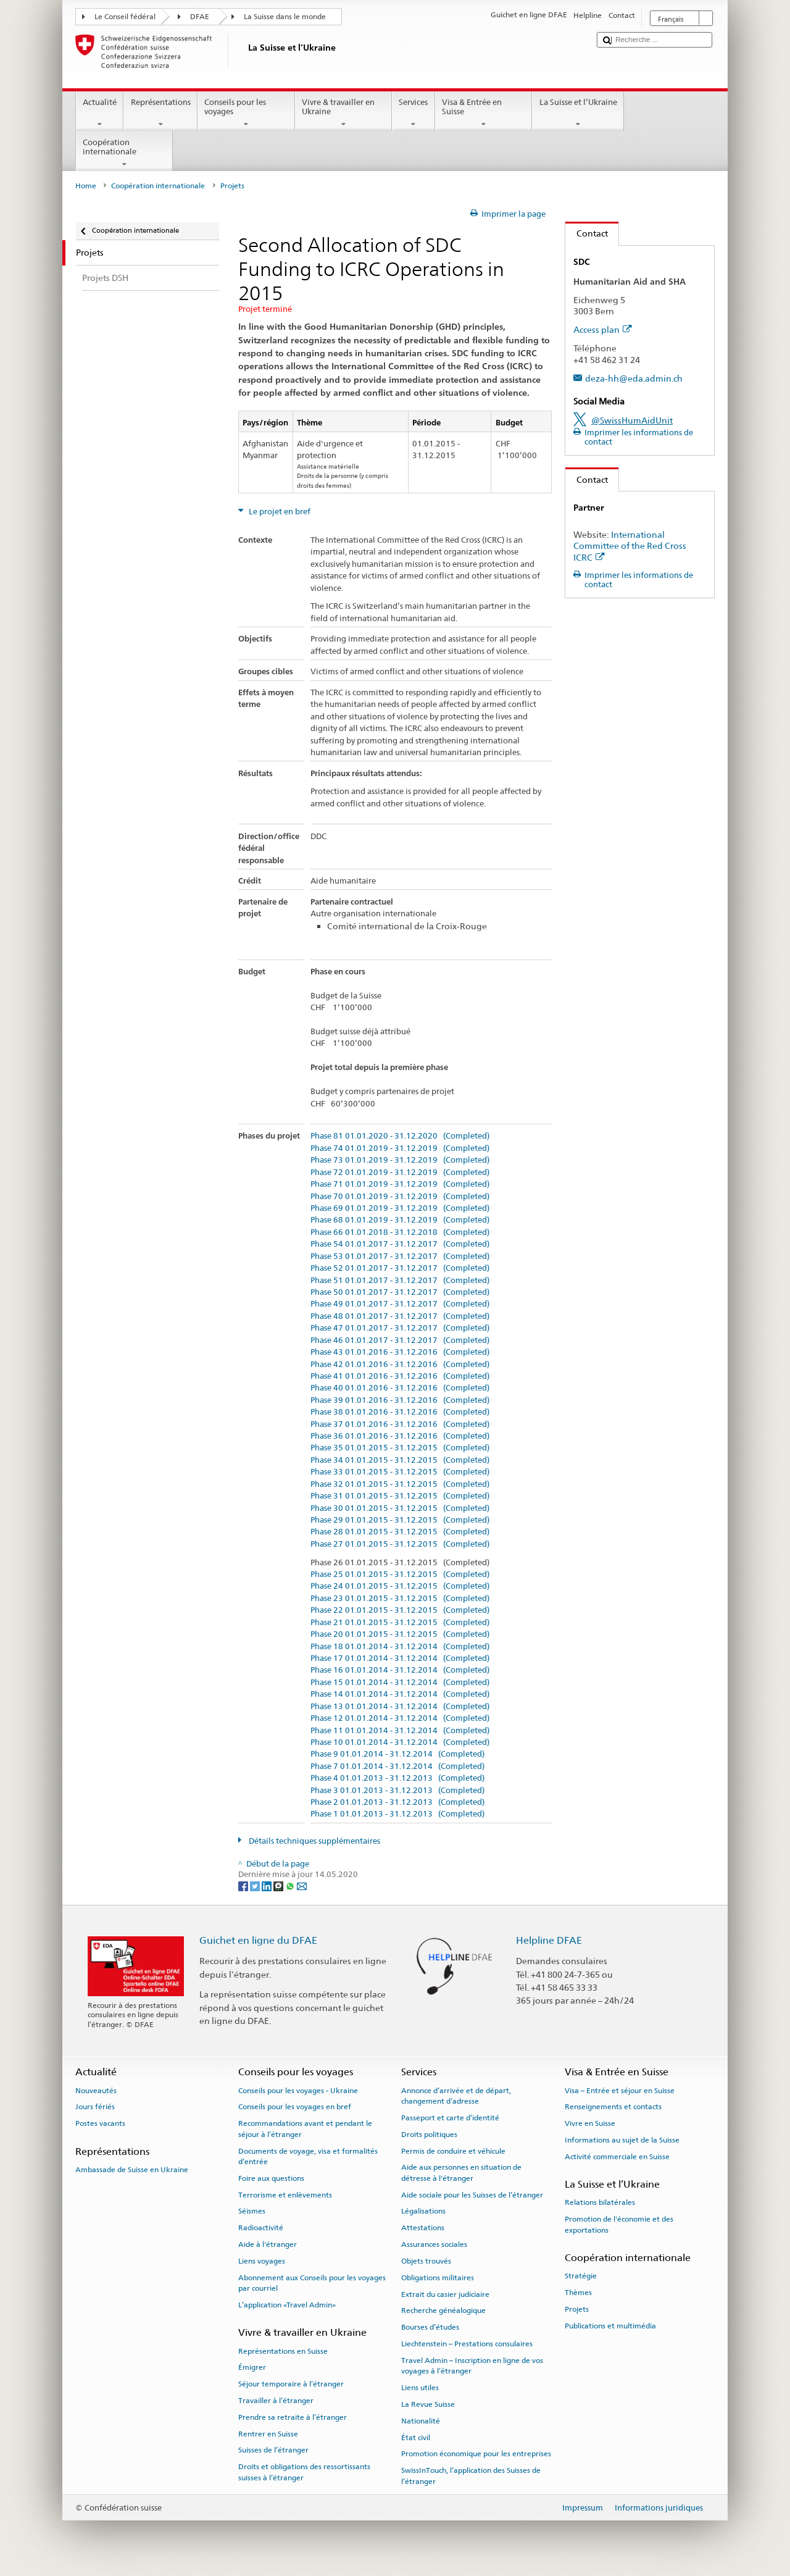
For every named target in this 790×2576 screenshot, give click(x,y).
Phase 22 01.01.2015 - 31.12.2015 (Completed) (399, 1610)
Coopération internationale (125, 153)
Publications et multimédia (610, 2326)
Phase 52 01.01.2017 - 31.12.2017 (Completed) (399, 1268)
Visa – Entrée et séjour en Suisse (620, 2090)
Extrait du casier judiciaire (445, 2294)
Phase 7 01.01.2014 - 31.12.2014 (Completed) (397, 1766)
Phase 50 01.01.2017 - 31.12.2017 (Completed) (399, 1292)
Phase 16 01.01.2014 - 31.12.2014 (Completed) (399, 1670)
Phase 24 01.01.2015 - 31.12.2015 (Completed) (399, 1586)
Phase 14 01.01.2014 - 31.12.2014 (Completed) (399, 1694)
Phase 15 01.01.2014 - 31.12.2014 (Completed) (399, 1682)
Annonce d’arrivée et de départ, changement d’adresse (456, 2095)
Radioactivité (260, 2227)
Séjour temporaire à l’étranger (291, 2384)
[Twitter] (256, 1886)
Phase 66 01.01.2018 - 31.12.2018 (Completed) (399, 1232)
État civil (415, 2437)
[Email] (302, 1886)
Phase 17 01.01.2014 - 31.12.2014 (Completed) (399, 1658)
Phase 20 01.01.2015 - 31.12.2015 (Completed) (399, 1634)
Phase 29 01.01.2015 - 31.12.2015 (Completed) (399, 1520)
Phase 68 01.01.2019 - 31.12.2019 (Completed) (399, 1220)
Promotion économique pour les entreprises (476, 2453)
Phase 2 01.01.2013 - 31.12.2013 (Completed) (397, 1802)
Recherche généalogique (443, 2310)
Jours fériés (95, 2106)
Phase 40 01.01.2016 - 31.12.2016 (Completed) (399, 1388)
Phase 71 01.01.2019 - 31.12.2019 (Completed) (399, 1184)
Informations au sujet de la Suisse (622, 2140)
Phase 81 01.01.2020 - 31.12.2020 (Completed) (399, 1136)
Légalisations (423, 2211)
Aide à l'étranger (267, 2244)
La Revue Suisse (428, 2404)
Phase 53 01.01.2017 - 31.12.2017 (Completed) (399, 1256)
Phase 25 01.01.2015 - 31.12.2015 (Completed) (399, 1574)
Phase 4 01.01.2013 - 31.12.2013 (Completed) (397, 1778)
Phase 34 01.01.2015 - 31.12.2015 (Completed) (399, 1460)
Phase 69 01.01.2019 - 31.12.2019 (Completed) (399, 1208)
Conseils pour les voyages (246, 113)
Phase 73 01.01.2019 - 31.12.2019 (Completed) (399, 1160)
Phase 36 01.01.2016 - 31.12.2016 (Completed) (399, 1436)
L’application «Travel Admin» (287, 2305)
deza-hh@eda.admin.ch (634, 378)
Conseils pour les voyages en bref (294, 2106)
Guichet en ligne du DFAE (258, 1940)
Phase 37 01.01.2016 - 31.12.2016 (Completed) (399, 1424)
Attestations (422, 2227)
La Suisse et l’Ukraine (578, 113)
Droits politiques (429, 2134)
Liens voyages (261, 2261)
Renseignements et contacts (613, 2106)
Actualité (100, 113)
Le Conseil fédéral (125, 16)
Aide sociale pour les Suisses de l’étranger (472, 2194)
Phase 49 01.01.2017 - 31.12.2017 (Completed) (399, 1304)
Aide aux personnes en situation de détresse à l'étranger (461, 2172)
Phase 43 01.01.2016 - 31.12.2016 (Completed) (399, 1352)
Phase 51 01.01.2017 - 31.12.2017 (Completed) (399, 1280)
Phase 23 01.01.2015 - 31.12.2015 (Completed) (399, 1598)
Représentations (160, 113)
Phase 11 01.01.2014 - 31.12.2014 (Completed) (399, 1730)
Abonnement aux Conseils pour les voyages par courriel (312, 2283)
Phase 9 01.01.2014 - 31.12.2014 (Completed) (397, 1754)
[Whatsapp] (291, 1886)
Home (85, 186)
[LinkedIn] (267, 1886)
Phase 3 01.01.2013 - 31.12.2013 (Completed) (397, 1790)
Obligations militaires (437, 2277)
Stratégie (581, 2276)
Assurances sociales (434, 2244)
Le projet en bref (278, 511)
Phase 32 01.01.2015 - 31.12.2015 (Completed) (399, 1484)
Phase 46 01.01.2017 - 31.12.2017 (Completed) (399, 1340)
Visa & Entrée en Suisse (484, 113)
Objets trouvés (426, 2261)
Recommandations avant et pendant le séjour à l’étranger (305, 2128)
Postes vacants (100, 2123)
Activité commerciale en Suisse (617, 2156)
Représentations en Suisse (283, 2350)
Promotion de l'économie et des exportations (619, 2224)
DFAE (199, 16)
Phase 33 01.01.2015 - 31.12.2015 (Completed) (399, 1472)
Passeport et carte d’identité (450, 2118)
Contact (586, 233)
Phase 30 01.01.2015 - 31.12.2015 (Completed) (399, 1508)
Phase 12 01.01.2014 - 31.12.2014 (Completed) (399, 1718)
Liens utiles (420, 2387)
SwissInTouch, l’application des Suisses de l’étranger (471, 2475)
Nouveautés (96, 2090)
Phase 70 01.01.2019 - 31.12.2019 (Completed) (399, 1196)
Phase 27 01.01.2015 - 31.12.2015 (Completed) (399, 1544)
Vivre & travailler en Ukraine (344, 113)
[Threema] (279, 1886)
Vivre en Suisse (590, 2123)
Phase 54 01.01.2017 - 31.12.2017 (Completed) (399, 1244)
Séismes (251, 2211)
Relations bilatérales (600, 2202)
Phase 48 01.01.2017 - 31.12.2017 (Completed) (399, 1316)
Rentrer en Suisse (268, 2433)
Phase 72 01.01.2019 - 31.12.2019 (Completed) (399, 1172)
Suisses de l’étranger (273, 2450)
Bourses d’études (430, 2327)
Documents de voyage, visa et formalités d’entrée (308, 2155)
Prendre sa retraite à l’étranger (292, 2417)
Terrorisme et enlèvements (285, 2194)
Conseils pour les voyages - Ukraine (298, 2090)
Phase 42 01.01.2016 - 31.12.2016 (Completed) (399, 1364)
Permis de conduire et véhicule (453, 2150)
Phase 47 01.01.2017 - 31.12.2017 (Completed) (399, 1328)
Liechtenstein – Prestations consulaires (467, 2344)
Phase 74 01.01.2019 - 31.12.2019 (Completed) (399, 1148)
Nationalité (420, 2421)
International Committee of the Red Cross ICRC (629, 545)
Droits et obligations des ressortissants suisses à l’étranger (304, 2472)
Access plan (602, 329)
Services (413, 113)
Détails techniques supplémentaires (313, 1841)
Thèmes (578, 2292)
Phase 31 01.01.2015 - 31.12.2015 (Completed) (399, 1496)
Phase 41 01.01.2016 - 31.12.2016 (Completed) (399, 1376)
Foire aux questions (271, 2178)
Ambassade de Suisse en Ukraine (131, 2169)
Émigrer (252, 2367)
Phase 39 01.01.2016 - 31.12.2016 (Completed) (399, 1400)
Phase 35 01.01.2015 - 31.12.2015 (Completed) (399, 1448)
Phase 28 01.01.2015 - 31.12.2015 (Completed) (399, 1532)
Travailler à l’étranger (276, 2400)
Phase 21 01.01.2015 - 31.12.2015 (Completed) (399, 1622)
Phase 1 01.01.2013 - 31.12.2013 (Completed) (397, 1814)
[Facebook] (244, 1886)
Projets (577, 2309)
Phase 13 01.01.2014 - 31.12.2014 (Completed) (399, 1706)
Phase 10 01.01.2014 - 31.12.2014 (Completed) (399, 1742)
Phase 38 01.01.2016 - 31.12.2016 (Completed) (399, 1412)
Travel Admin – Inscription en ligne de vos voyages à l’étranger (472, 2365)
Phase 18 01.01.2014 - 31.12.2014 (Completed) (399, 1646)
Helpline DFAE (549, 1940)
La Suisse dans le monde (285, 16)
